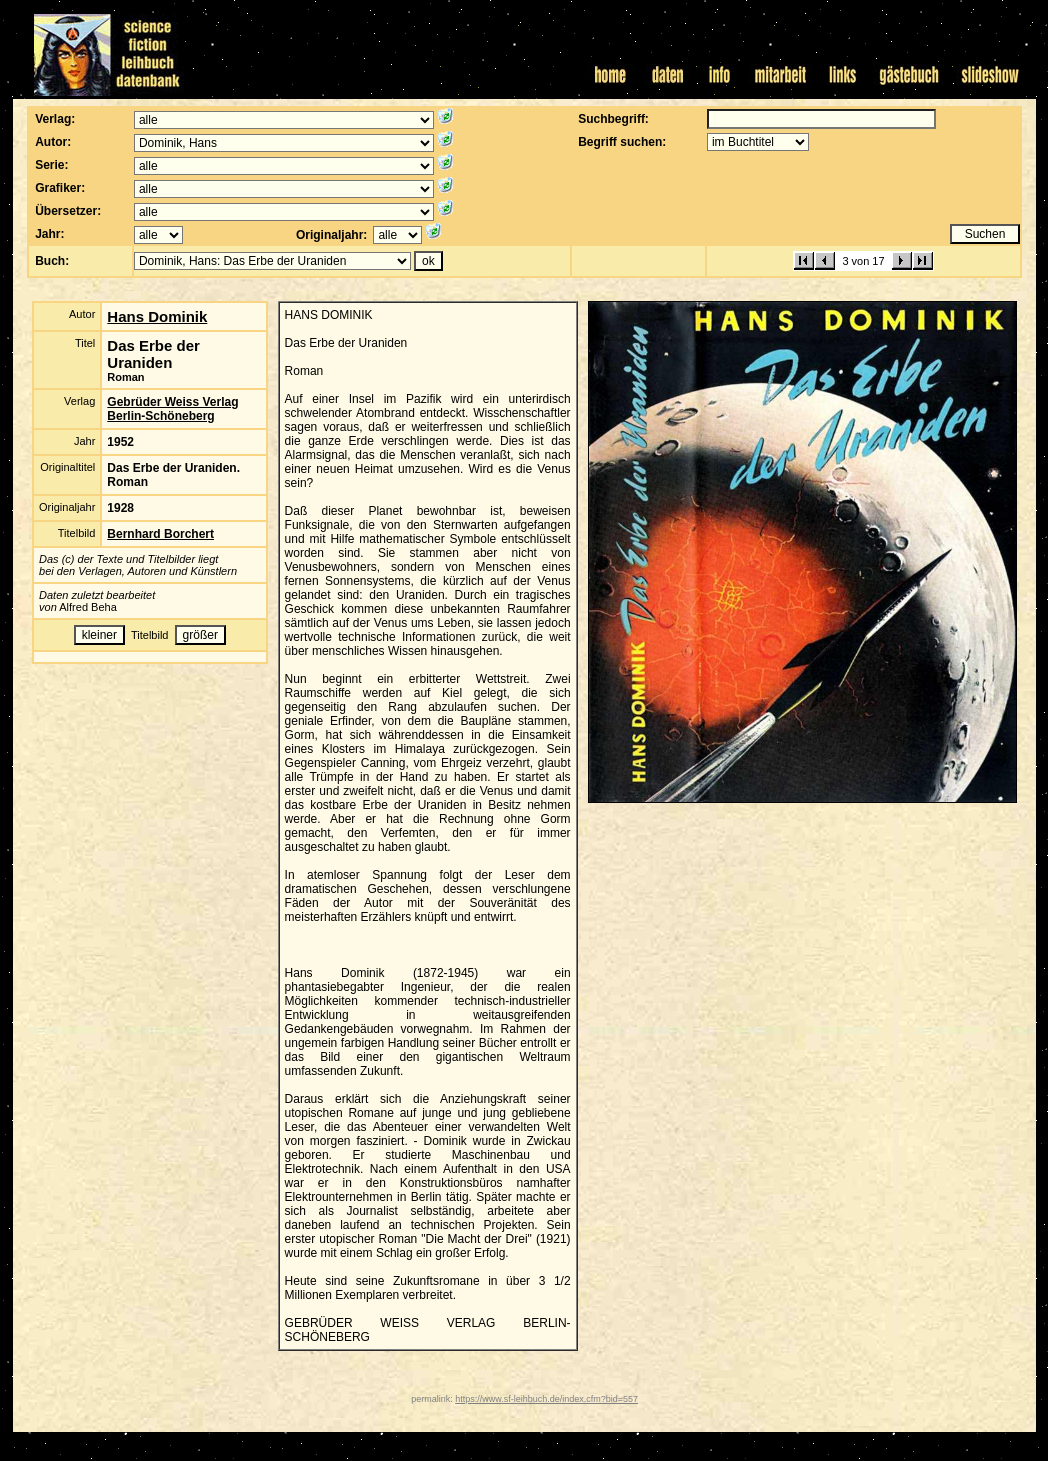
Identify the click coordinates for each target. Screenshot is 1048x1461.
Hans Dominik (157, 316)
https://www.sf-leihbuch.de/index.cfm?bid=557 (546, 1399)
